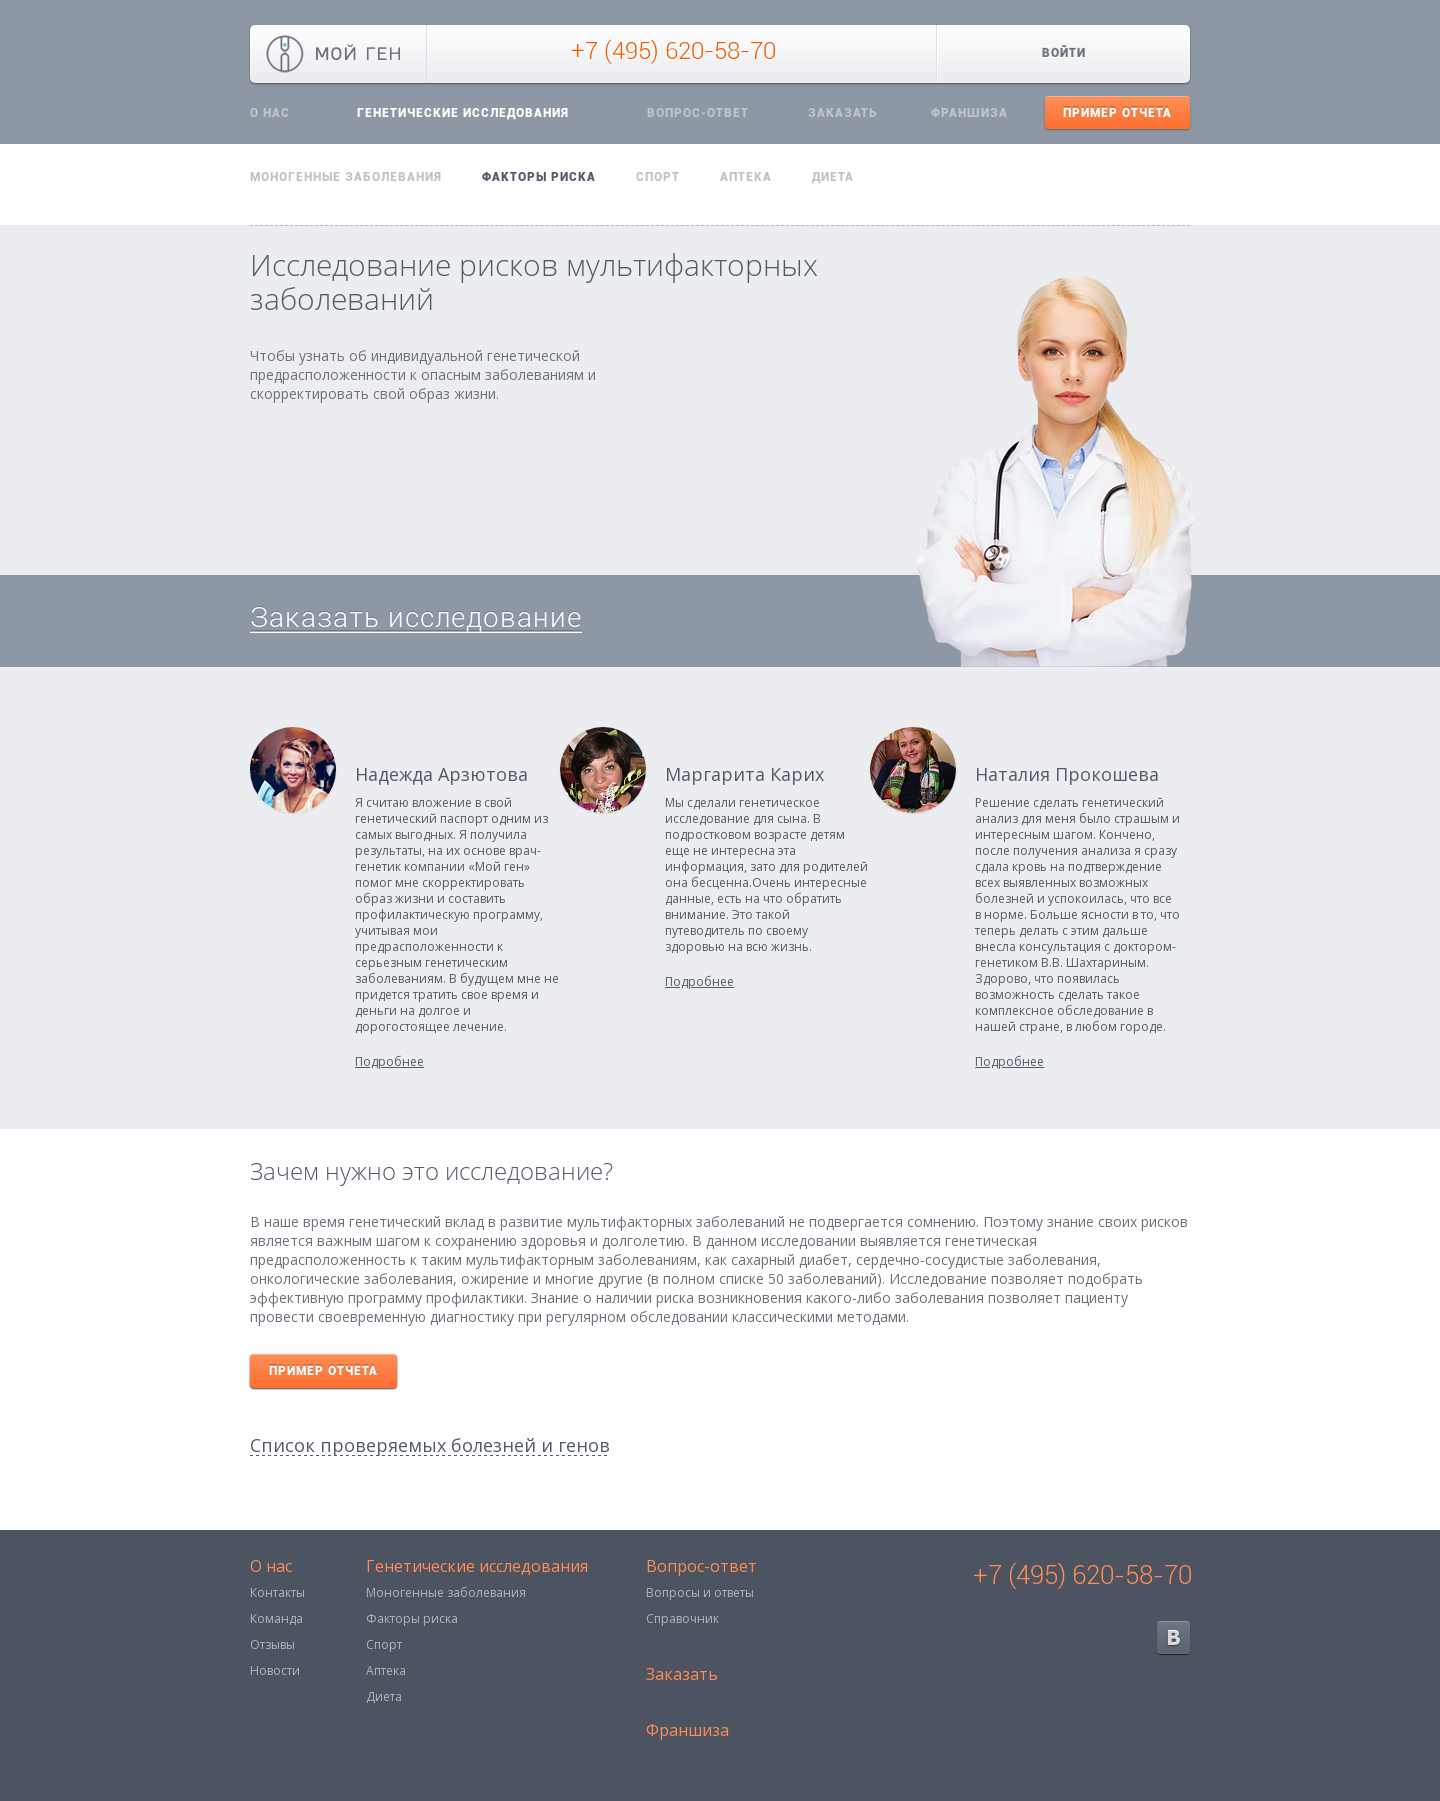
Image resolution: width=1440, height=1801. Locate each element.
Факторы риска (539, 177)
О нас (270, 113)
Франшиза (969, 113)
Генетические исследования (463, 113)
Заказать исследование (416, 617)
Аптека (746, 177)
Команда (276, 1618)
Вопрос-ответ (698, 113)
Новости (275, 1670)
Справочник (682, 1618)
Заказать (842, 113)
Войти (1064, 53)
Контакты (277, 1592)
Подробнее (389, 1061)
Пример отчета (1117, 113)
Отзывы (272, 1644)
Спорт (658, 177)
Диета (833, 177)
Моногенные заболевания (346, 177)
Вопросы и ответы (700, 1592)
